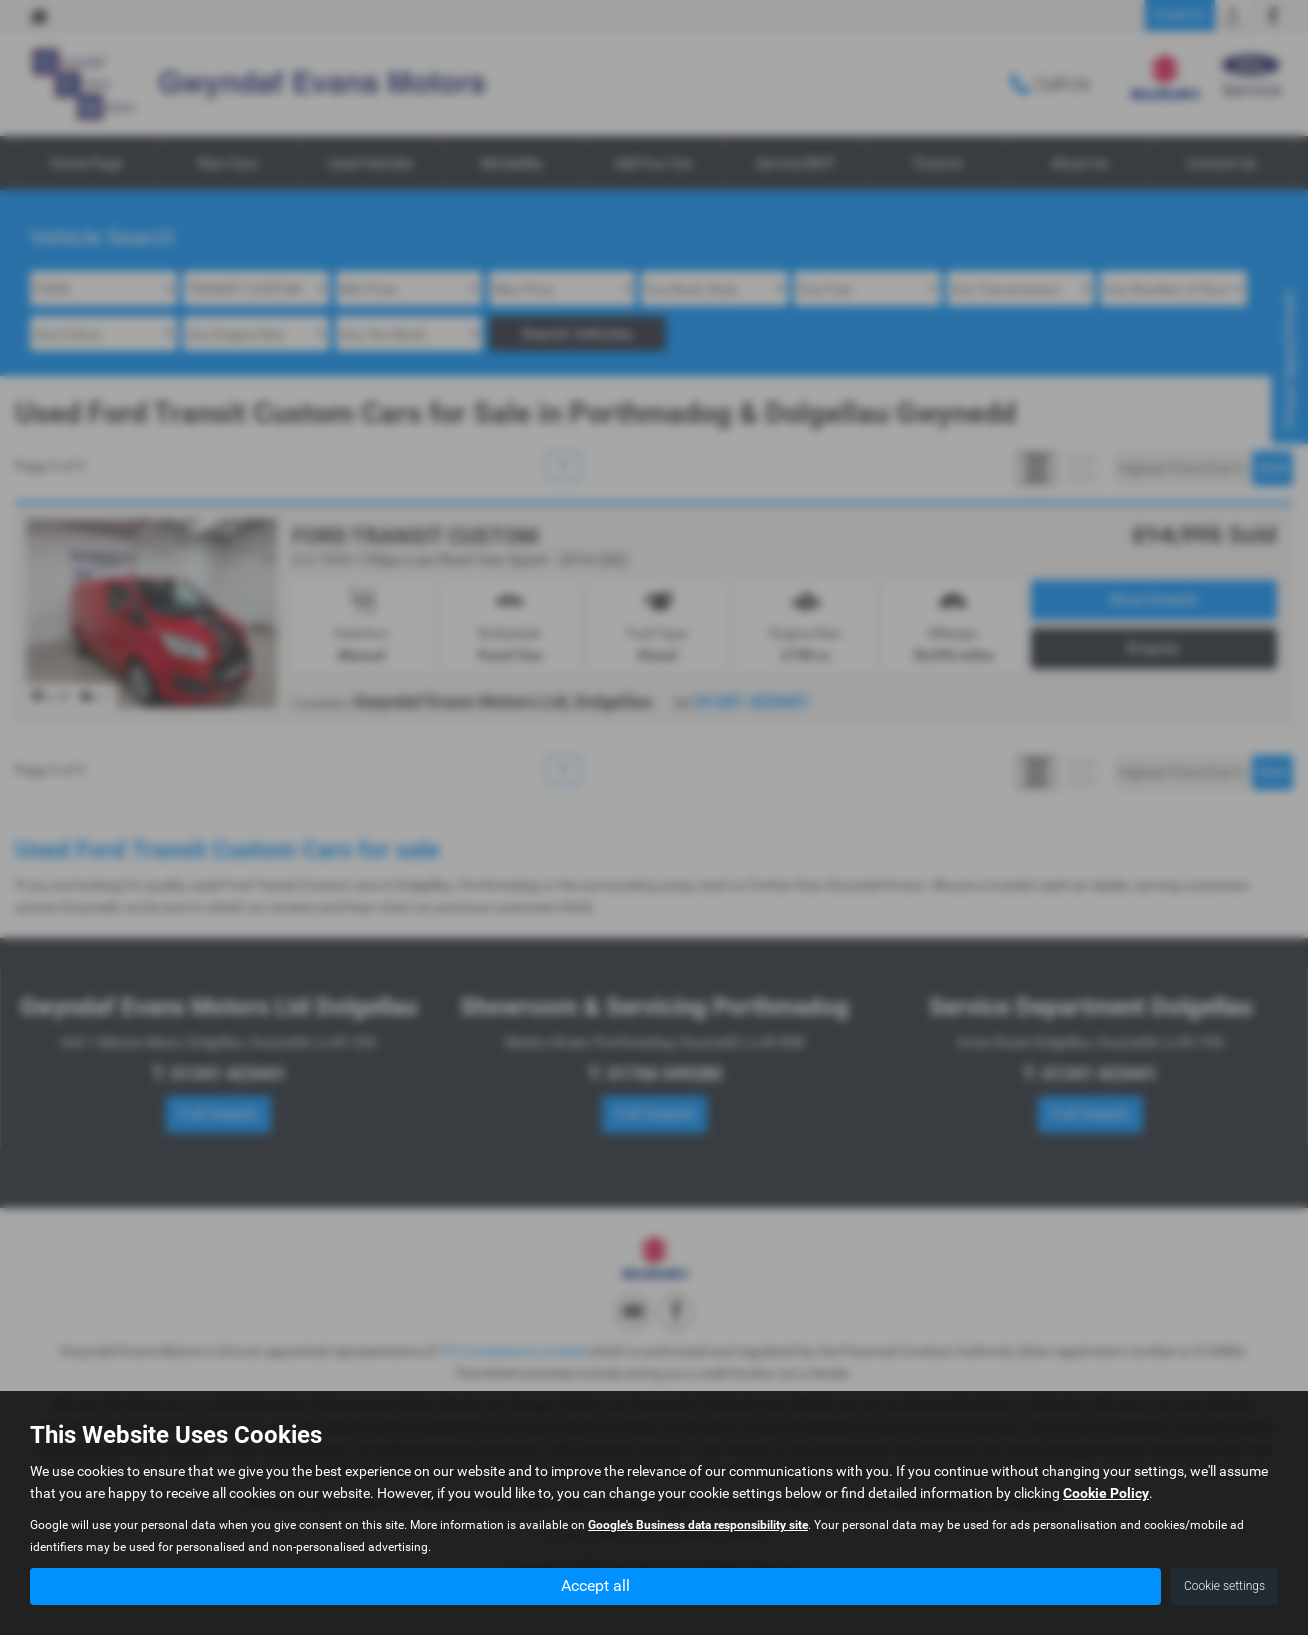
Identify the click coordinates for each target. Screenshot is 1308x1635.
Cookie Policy (1106, 1493)
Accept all (595, 1585)
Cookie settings (1224, 1586)
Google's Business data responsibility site (698, 1525)
